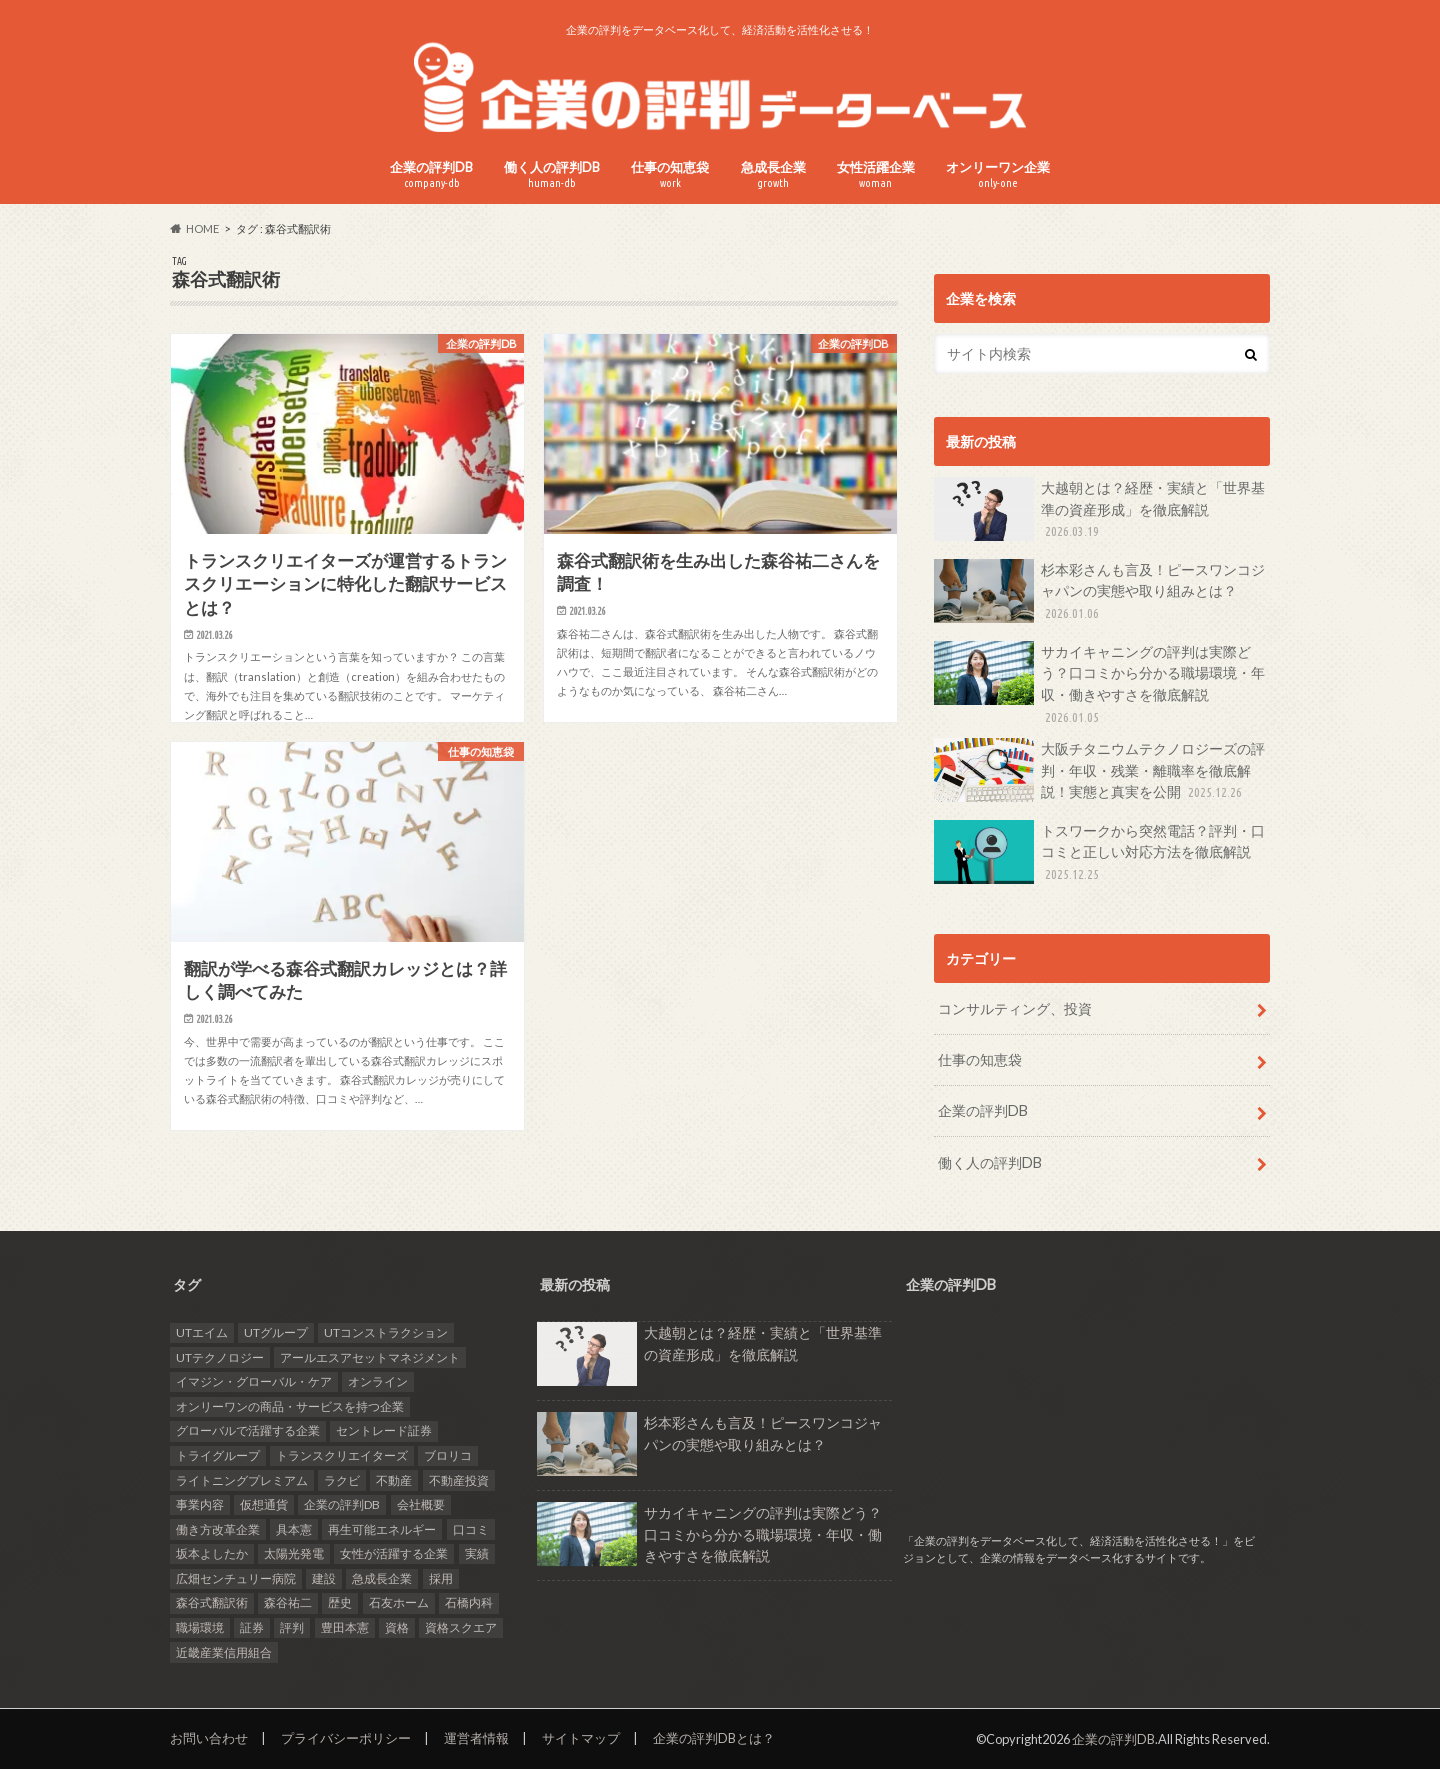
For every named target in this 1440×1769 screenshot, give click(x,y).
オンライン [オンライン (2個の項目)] (378, 1381)
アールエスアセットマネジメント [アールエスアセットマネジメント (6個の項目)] (370, 1357)
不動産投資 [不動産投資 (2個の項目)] (459, 1480)
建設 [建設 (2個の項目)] (324, 1578)
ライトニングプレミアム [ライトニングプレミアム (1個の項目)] (242, 1480)
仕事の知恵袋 (670, 174)
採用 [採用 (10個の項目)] (441, 1578)
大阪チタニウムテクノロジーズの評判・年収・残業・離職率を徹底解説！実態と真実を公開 (1099, 770)
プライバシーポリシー (346, 1738)
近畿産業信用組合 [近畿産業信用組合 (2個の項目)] (224, 1652)
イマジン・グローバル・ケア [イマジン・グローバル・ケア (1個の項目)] (254, 1381)
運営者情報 (476, 1738)
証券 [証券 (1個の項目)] (252, 1627)
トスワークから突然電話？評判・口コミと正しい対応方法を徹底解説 (1099, 852)
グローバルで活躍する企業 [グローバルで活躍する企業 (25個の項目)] (248, 1430)
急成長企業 (773, 174)
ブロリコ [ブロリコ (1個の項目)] (448, 1455)
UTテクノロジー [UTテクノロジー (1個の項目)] (220, 1357)
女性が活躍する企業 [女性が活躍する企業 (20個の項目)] (394, 1553)
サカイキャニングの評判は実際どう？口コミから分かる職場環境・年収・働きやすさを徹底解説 (1099, 684)
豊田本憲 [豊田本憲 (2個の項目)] (345, 1627)
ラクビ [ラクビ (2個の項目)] (342, 1480)
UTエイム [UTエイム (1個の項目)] (202, 1332)
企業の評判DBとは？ (714, 1738)
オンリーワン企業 (998, 174)
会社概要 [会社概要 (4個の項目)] (421, 1504)
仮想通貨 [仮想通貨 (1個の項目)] (264, 1504)
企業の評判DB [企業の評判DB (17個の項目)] (342, 1504)
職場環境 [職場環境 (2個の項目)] (200, 1627)
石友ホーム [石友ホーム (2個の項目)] (399, 1602)
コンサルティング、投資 (1015, 1008)
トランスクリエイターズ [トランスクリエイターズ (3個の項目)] (342, 1455)
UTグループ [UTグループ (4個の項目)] (276, 1332)
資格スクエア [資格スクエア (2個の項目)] (461, 1627)
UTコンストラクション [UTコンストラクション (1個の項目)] (386, 1332)
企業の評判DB (431, 174)
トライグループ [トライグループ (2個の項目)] (218, 1455)
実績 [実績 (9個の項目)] (477, 1553)
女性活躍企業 (876, 174)
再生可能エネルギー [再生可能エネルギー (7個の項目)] (382, 1529)
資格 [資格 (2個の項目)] (397, 1627)
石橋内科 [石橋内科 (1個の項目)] (469, 1602)
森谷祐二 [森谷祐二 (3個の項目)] (288, 1602)
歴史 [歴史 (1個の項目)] (340, 1602)
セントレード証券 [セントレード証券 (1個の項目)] (384, 1430)
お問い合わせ (209, 1738)
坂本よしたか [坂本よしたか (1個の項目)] (212, 1553)
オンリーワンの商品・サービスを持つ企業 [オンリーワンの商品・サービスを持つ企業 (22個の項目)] (290, 1406)
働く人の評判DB (552, 174)
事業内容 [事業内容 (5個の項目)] (200, 1504)
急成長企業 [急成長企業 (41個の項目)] (382, 1578)
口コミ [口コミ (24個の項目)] (471, 1529)
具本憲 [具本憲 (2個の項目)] (294, 1529)
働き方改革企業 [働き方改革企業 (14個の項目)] (218, 1529)
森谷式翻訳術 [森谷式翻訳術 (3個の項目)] (212, 1602)
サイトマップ (581, 1738)
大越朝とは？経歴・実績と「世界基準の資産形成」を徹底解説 (1099, 509)
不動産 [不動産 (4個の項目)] (394, 1480)
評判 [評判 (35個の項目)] (292, 1627)
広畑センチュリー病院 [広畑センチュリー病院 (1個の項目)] (236, 1578)
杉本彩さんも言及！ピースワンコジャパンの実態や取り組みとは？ (1099, 591)
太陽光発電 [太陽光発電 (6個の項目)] (294, 1553)
